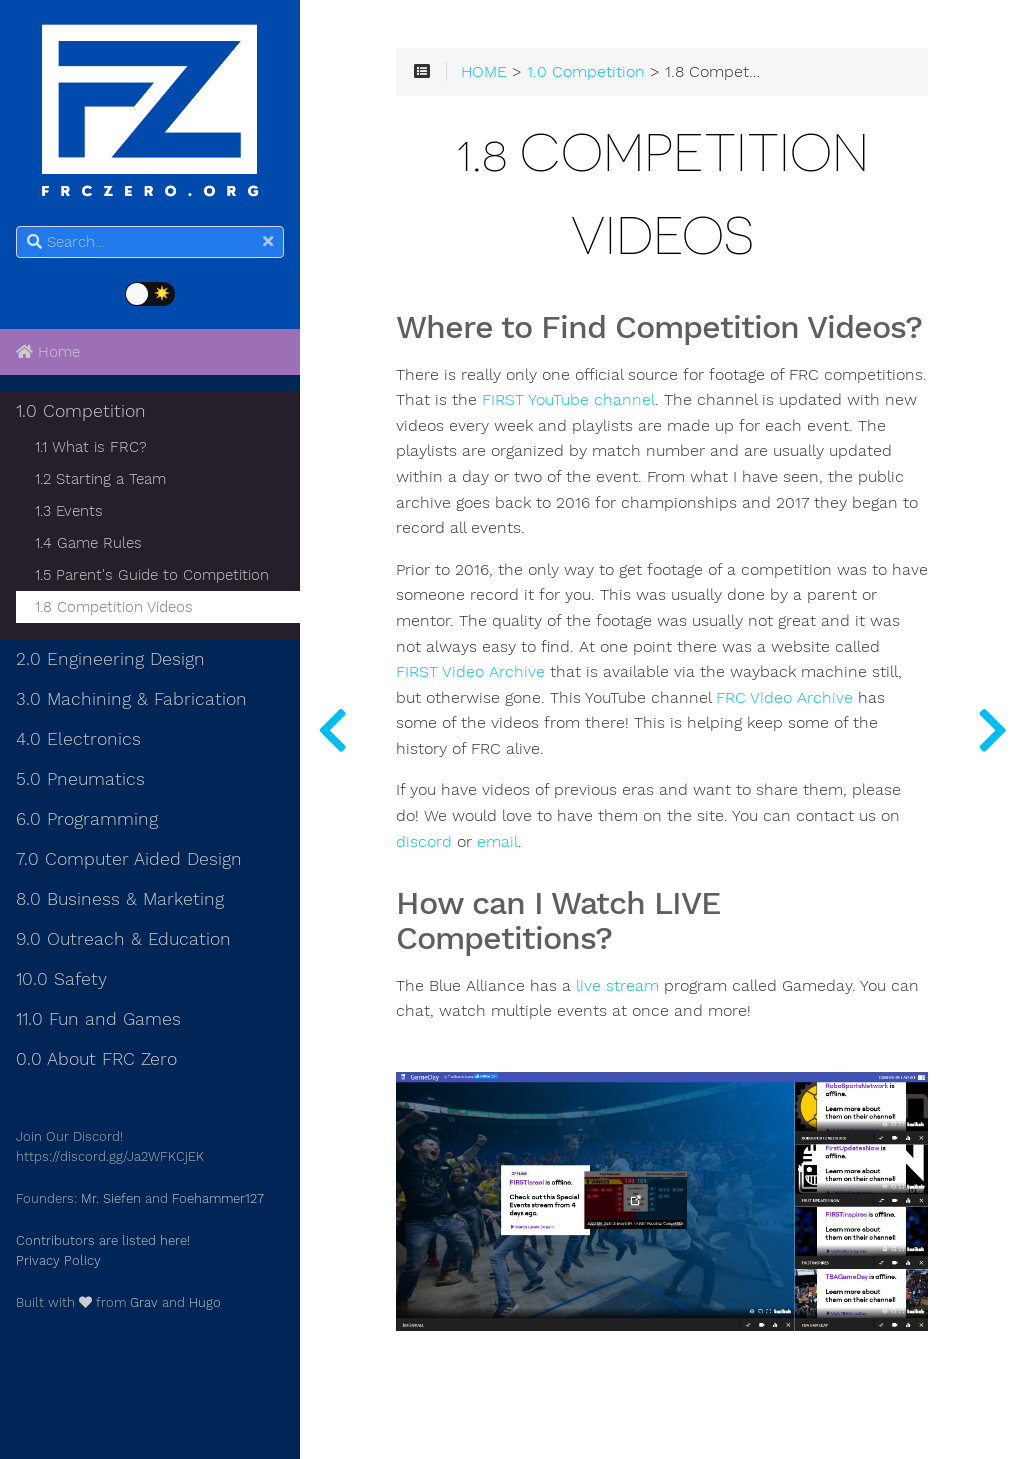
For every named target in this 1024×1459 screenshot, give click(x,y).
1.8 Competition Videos (114, 607)
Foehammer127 (218, 1198)
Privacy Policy (58, 1260)
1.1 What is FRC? (91, 447)
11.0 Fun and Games (98, 1019)
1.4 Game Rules (88, 543)
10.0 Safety (61, 979)
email (497, 842)
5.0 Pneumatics (80, 779)
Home (48, 352)
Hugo (205, 1302)
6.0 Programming (87, 819)
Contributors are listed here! (103, 1240)
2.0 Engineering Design (110, 659)
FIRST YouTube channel (568, 400)
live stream (617, 986)
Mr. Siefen (111, 1198)
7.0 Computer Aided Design (129, 859)
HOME (484, 72)
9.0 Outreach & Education (123, 939)
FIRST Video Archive (470, 672)
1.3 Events (69, 511)
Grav (144, 1302)
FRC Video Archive (784, 698)
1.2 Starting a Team (100, 479)
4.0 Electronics (78, 739)
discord (424, 842)
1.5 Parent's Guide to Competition (152, 575)
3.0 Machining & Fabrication (131, 699)
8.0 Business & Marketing (120, 899)
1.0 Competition (81, 411)
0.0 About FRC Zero (96, 1059)
